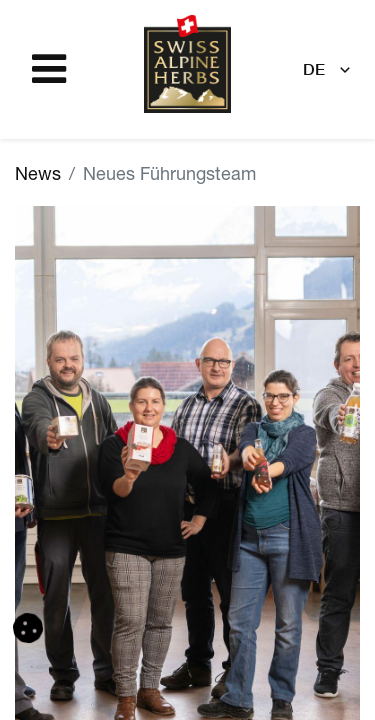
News (38, 176)
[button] (28, 628)
